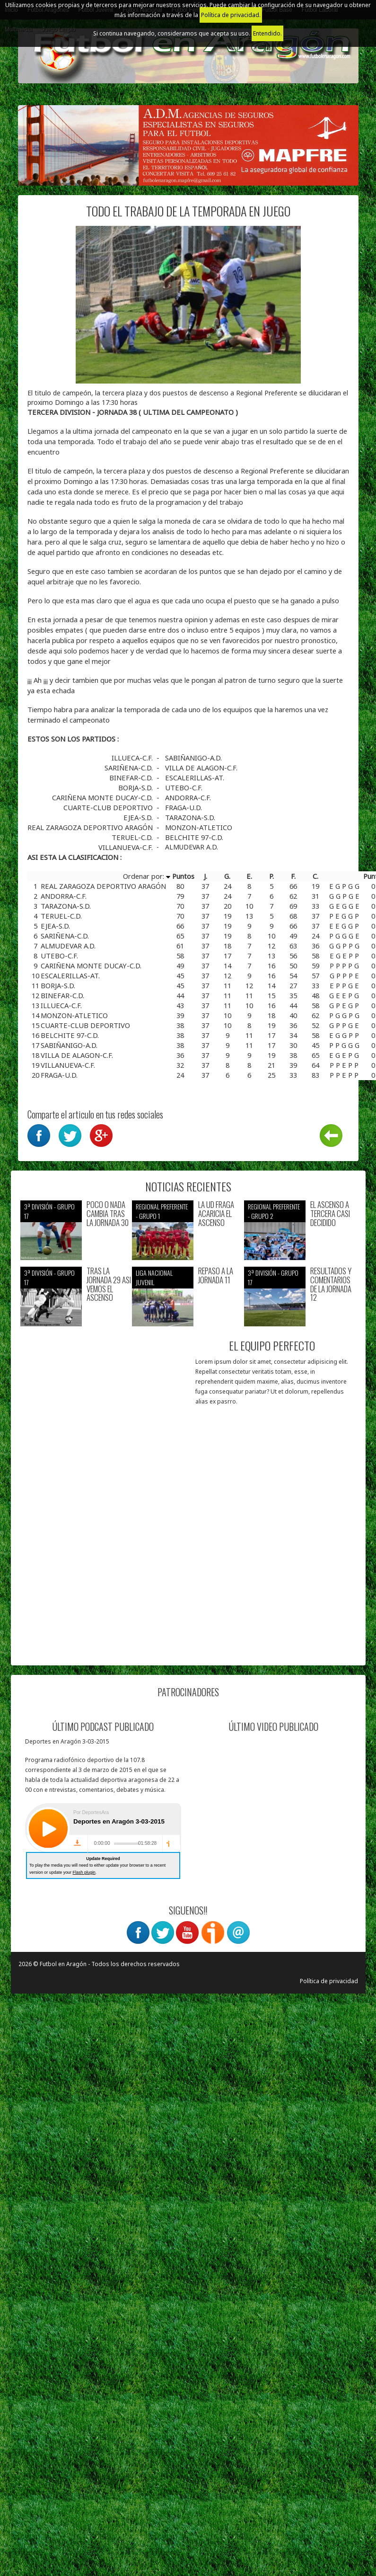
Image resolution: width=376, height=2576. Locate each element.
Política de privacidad (329, 1981)
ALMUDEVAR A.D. (191, 846)
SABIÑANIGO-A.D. (193, 757)
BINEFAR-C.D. (132, 777)
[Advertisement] (99, 1567)
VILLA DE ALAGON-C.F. (201, 767)
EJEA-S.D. (139, 817)
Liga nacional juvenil (154, 1277)
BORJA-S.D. (136, 787)
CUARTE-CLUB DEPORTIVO (109, 807)
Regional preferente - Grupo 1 (162, 1211)
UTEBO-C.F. (183, 787)
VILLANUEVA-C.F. (126, 847)
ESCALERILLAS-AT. (194, 777)
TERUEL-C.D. (133, 837)
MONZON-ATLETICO (198, 827)
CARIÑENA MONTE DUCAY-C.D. (103, 797)
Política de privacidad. (231, 15)
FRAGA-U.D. (183, 807)
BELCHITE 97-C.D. (194, 837)
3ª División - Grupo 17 (49, 1211)
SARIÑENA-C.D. (130, 767)
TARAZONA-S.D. (190, 817)
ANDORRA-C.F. (188, 797)
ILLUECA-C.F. (133, 757)
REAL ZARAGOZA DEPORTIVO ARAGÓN (91, 827)
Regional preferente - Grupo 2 (274, 1211)
